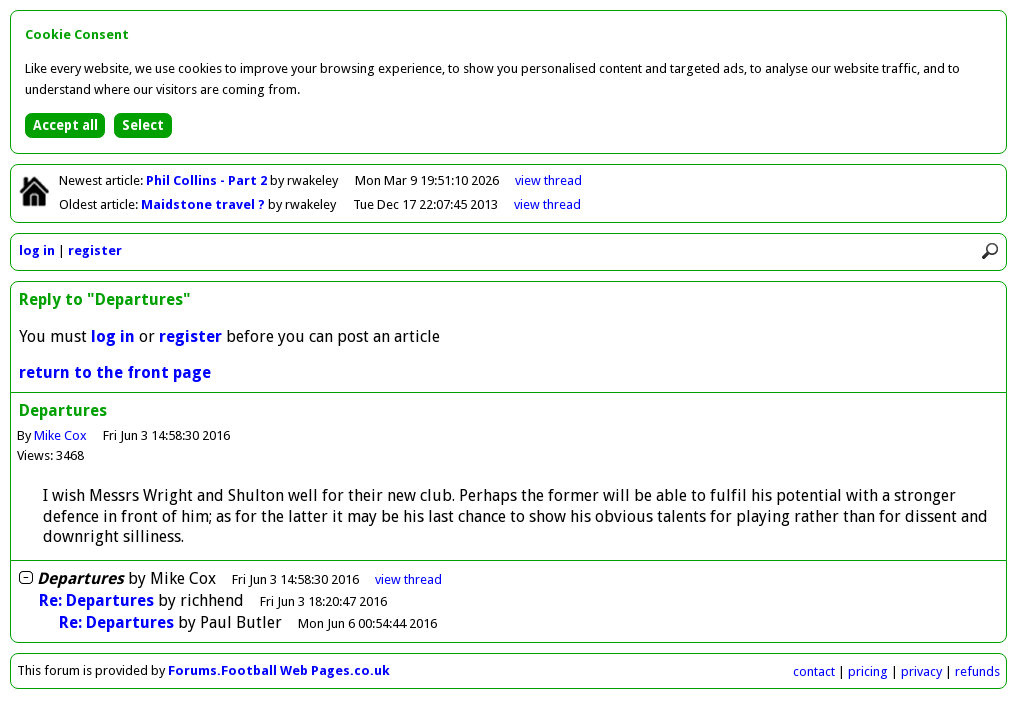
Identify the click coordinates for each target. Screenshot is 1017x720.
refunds (977, 671)
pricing (868, 671)
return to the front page (115, 372)
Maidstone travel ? (204, 204)
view (548, 180)
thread (408, 579)
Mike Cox (60, 435)
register (95, 250)
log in (37, 250)
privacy (921, 671)
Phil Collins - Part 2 (208, 180)
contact (814, 671)
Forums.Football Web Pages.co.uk (279, 670)
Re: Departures (96, 600)
